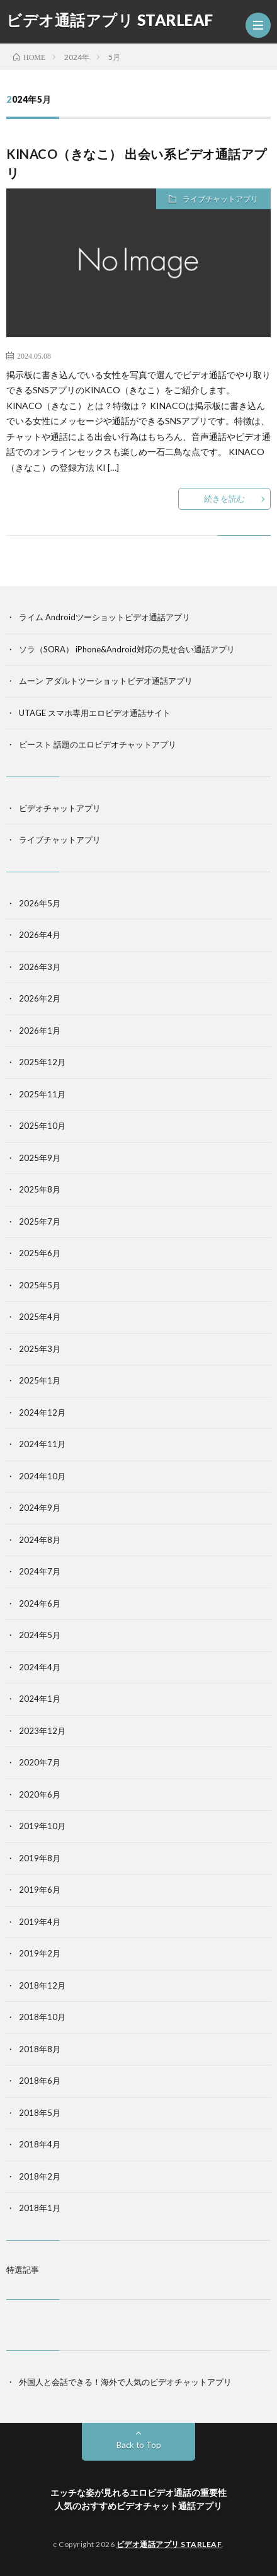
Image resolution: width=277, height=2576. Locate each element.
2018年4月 (39, 2144)
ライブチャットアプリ (220, 199)
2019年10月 (42, 1826)
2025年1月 (39, 1380)
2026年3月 (39, 967)
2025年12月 (42, 1062)
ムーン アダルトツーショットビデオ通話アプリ (106, 681)
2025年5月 (39, 1285)
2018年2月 (39, 2176)
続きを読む (224, 499)
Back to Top (138, 2445)
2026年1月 (39, 1030)
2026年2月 (39, 998)
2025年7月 (39, 1221)
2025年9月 (39, 1158)
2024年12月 (42, 1412)
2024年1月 (39, 1699)
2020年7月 (39, 1762)
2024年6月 (39, 1603)
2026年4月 (39, 935)
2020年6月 (39, 1794)
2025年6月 (39, 1253)
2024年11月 (42, 1444)
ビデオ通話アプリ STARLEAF (109, 20)
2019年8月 (39, 1858)
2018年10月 (42, 2017)
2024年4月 (39, 1667)
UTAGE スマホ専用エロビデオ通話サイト (95, 713)
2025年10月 (42, 1126)
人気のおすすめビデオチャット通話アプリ (138, 2505)
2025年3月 (39, 1349)
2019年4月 (39, 1922)
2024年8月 (39, 1540)
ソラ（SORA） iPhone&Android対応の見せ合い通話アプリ (127, 649)
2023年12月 (42, 1731)
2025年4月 (39, 1317)
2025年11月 (42, 1094)
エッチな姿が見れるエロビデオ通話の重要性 (138, 2492)
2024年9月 (39, 1508)
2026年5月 (39, 903)
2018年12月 (42, 1985)
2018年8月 (39, 2049)
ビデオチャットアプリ (60, 808)
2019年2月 (39, 1953)
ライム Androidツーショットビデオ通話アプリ (104, 617)
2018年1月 (39, 2208)
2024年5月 (39, 1635)
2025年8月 (39, 1189)
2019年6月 (39, 1890)
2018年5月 (39, 2113)
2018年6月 (39, 2081)
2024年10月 (42, 1476)
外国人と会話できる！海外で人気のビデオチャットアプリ (125, 2382)
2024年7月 (39, 1571)
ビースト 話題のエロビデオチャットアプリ (97, 744)
